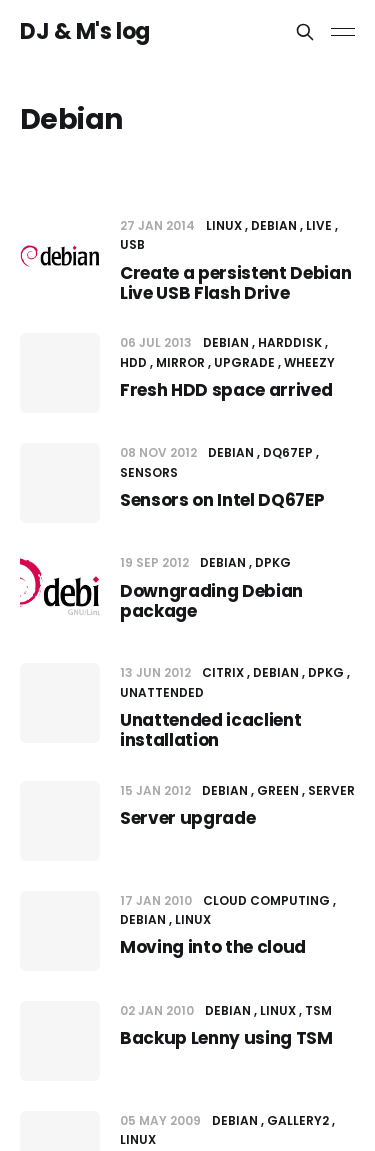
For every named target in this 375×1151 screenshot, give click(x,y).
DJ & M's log (85, 32)
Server (331, 790)
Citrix (223, 672)
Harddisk (290, 342)
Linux (224, 225)
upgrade (244, 362)
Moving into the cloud (213, 947)
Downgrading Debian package (211, 601)
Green (278, 790)
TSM (318, 1010)
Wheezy (309, 362)
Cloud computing (266, 900)
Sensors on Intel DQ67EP (222, 500)
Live (319, 225)
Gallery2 (298, 1120)
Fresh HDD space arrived (226, 390)
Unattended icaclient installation (210, 730)
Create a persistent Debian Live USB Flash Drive (235, 283)
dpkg (273, 562)
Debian (274, 225)
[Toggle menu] (343, 32)
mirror (180, 362)
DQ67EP (288, 452)
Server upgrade (187, 818)
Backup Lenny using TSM (226, 1038)
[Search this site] (305, 32)
